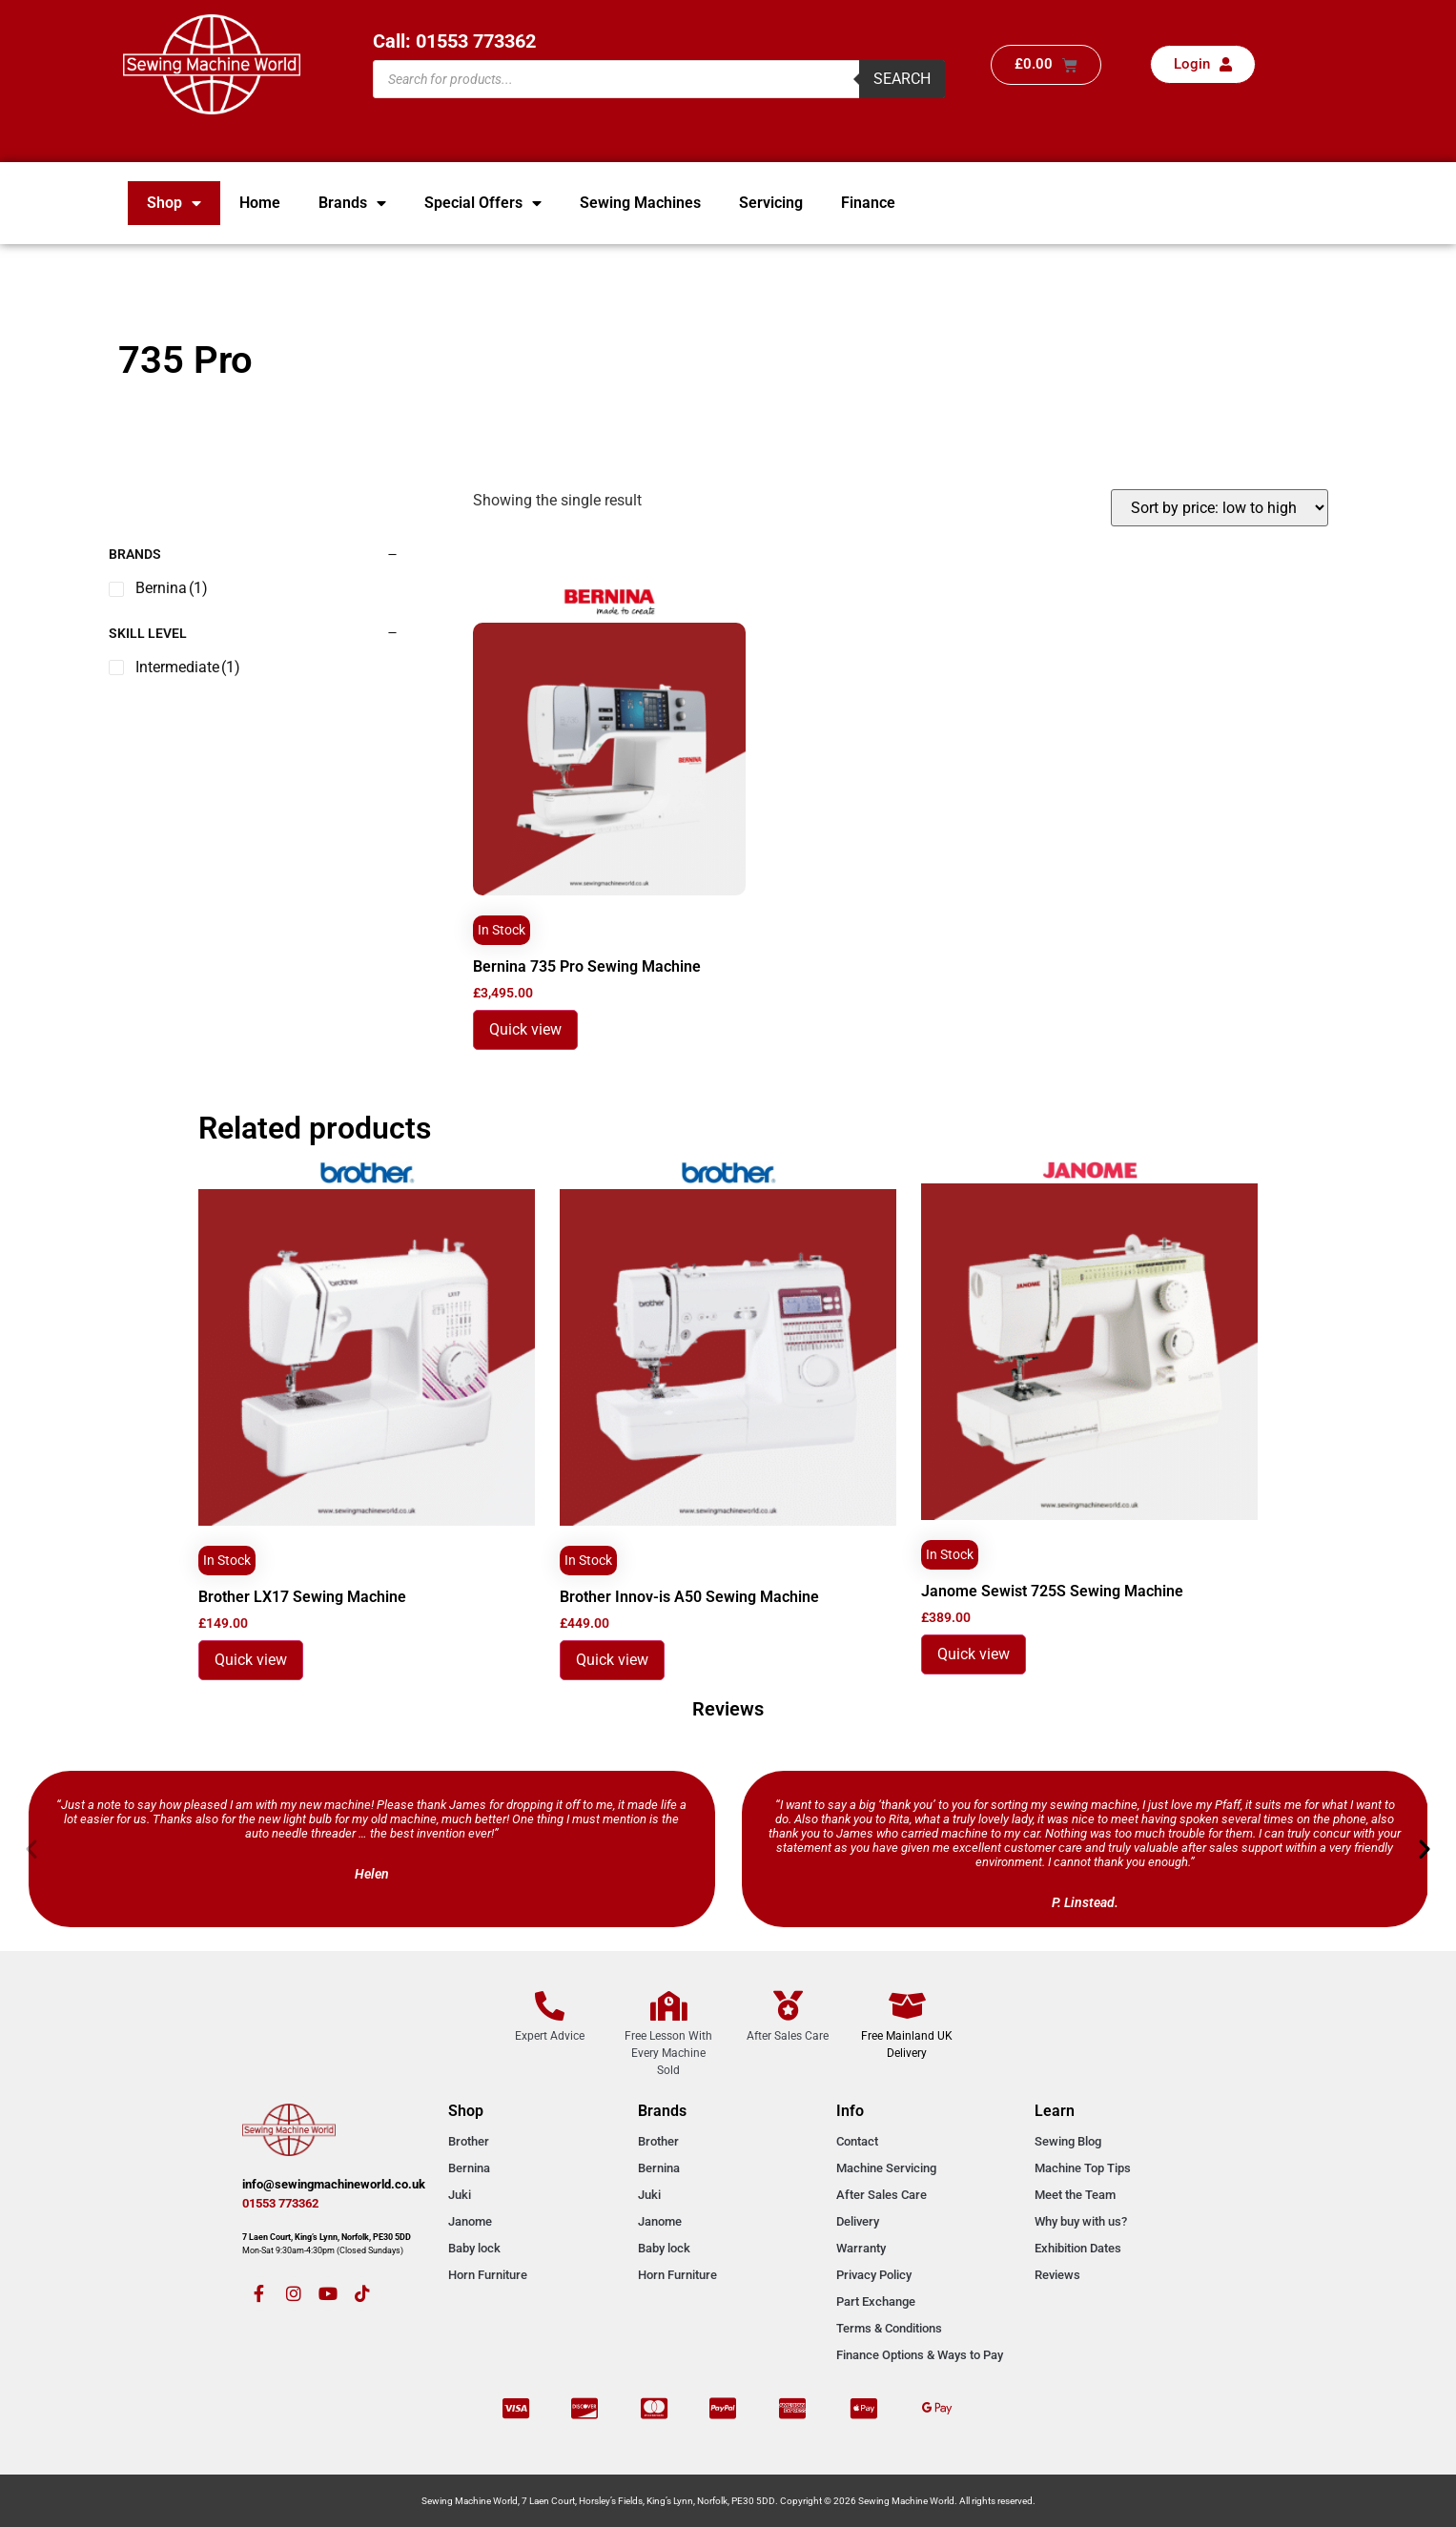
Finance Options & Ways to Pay (919, 2355)
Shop (174, 203)
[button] (31, 1849)
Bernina (469, 2168)
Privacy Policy (874, 2275)
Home (259, 203)
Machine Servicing (886, 2168)
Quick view (525, 1029)
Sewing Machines (640, 203)
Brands (352, 203)
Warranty (861, 2248)
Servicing (771, 203)
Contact (857, 2141)
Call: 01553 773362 (454, 41)
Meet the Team (1075, 2195)
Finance (868, 203)
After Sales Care (881, 2195)
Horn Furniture (487, 2275)
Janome (470, 2221)
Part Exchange (875, 2301)
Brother (468, 2141)
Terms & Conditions (889, 2328)
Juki (459, 2195)
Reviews (1057, 2275)
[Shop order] (1219, 507)
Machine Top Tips (1083, 2168)
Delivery (857, 2221)
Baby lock (474, 2248)
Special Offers (483, 203)
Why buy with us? (1081, 2221)
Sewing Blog (1068, 2141)
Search (902, 79)
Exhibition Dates (1078, 2248)
